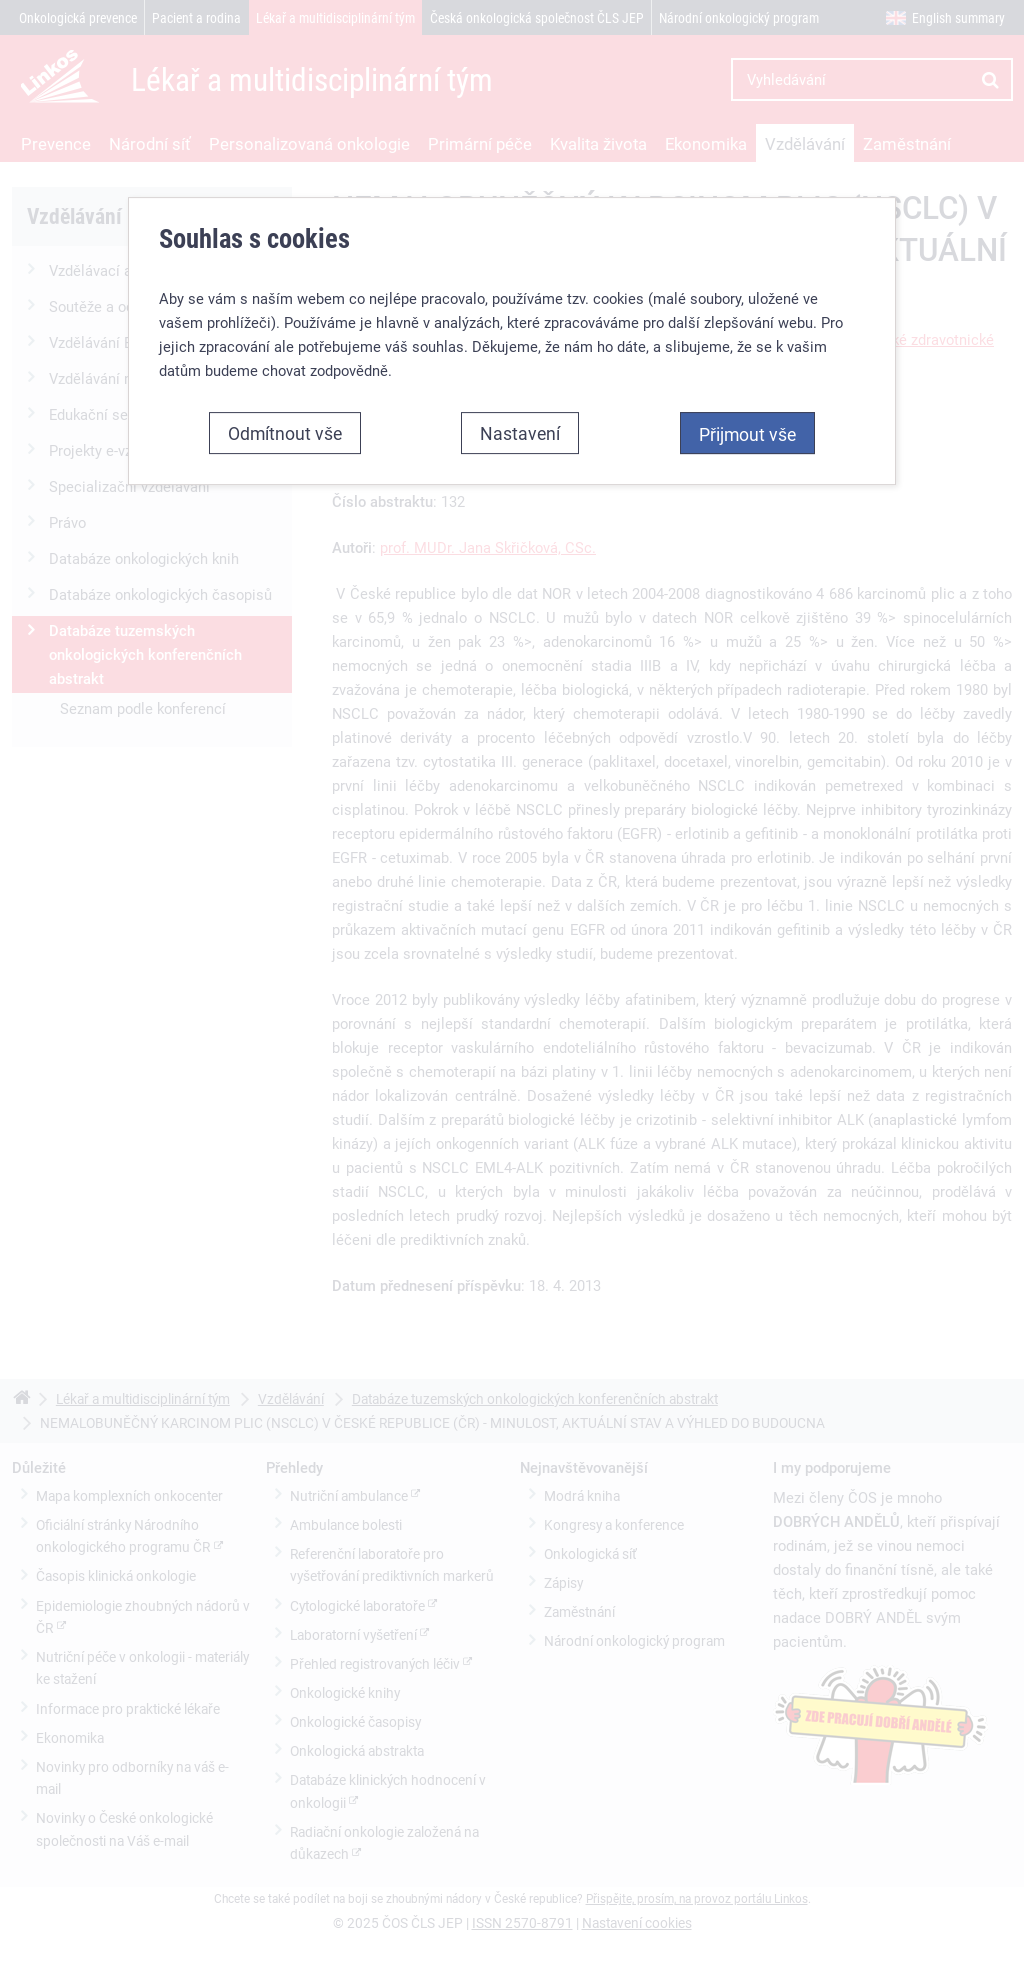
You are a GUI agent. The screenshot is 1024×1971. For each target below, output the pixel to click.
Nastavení (520, 433)
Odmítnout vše (285, 433)
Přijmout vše (747, 434)
